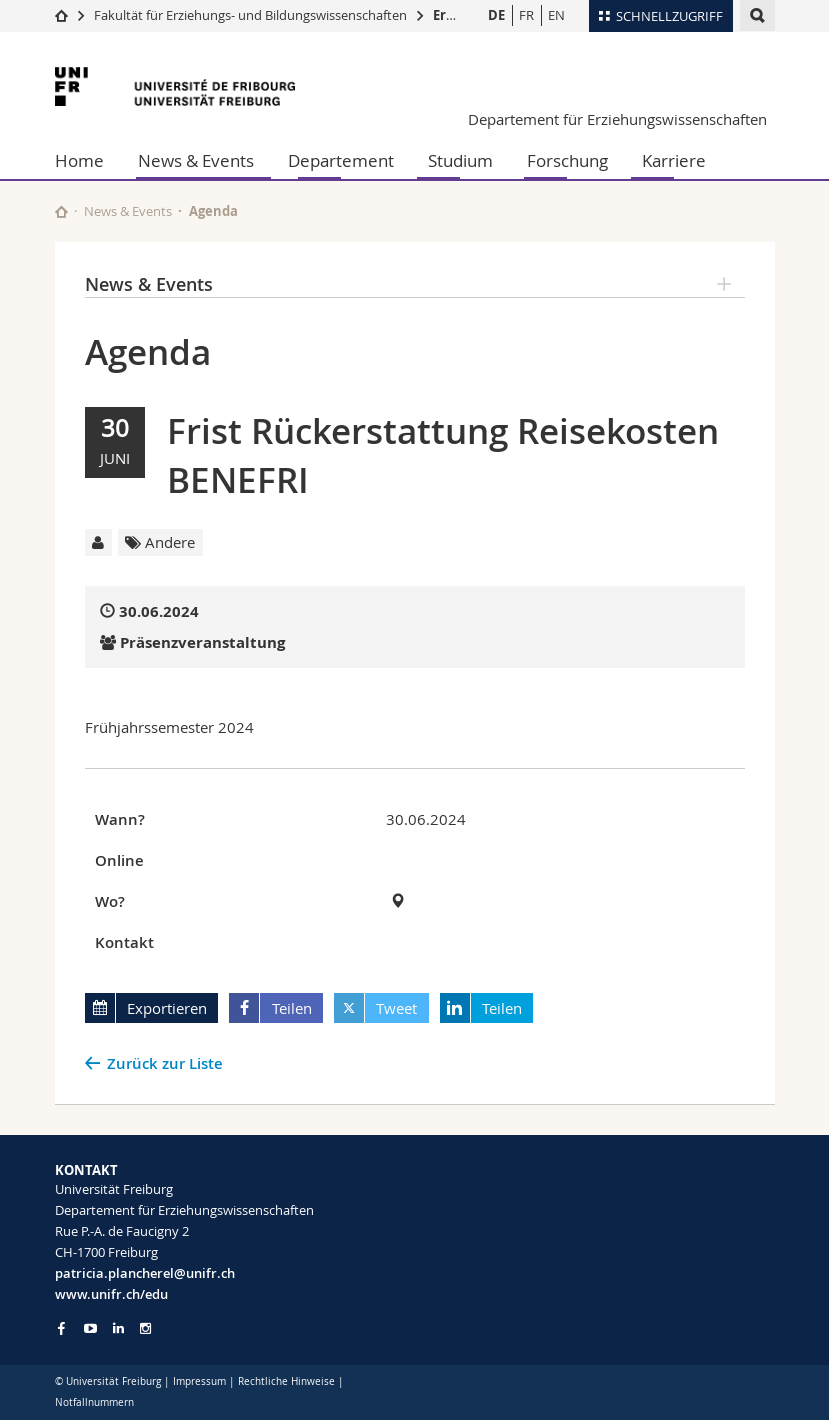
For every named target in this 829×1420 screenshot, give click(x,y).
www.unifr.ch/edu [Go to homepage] (111, 1294)
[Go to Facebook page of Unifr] (61, 1328)
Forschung (567, 160)
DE (496, 15)
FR (526, 15)
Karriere (674, 160)
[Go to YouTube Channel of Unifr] (90, 1328)
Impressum (199, 1381)
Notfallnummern (94, 1402)
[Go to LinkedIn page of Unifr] (118, 1328)
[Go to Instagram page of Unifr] (145, 1328)
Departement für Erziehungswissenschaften (617, 119)
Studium (460, 160)
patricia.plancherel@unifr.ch (145, 1273)
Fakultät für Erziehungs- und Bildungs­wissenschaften (250, 15)
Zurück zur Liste (165, 1063)
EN (556, 15)
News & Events (196, 160)
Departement (341, 160)
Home (79, 160)
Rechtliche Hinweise (286, 1381)
